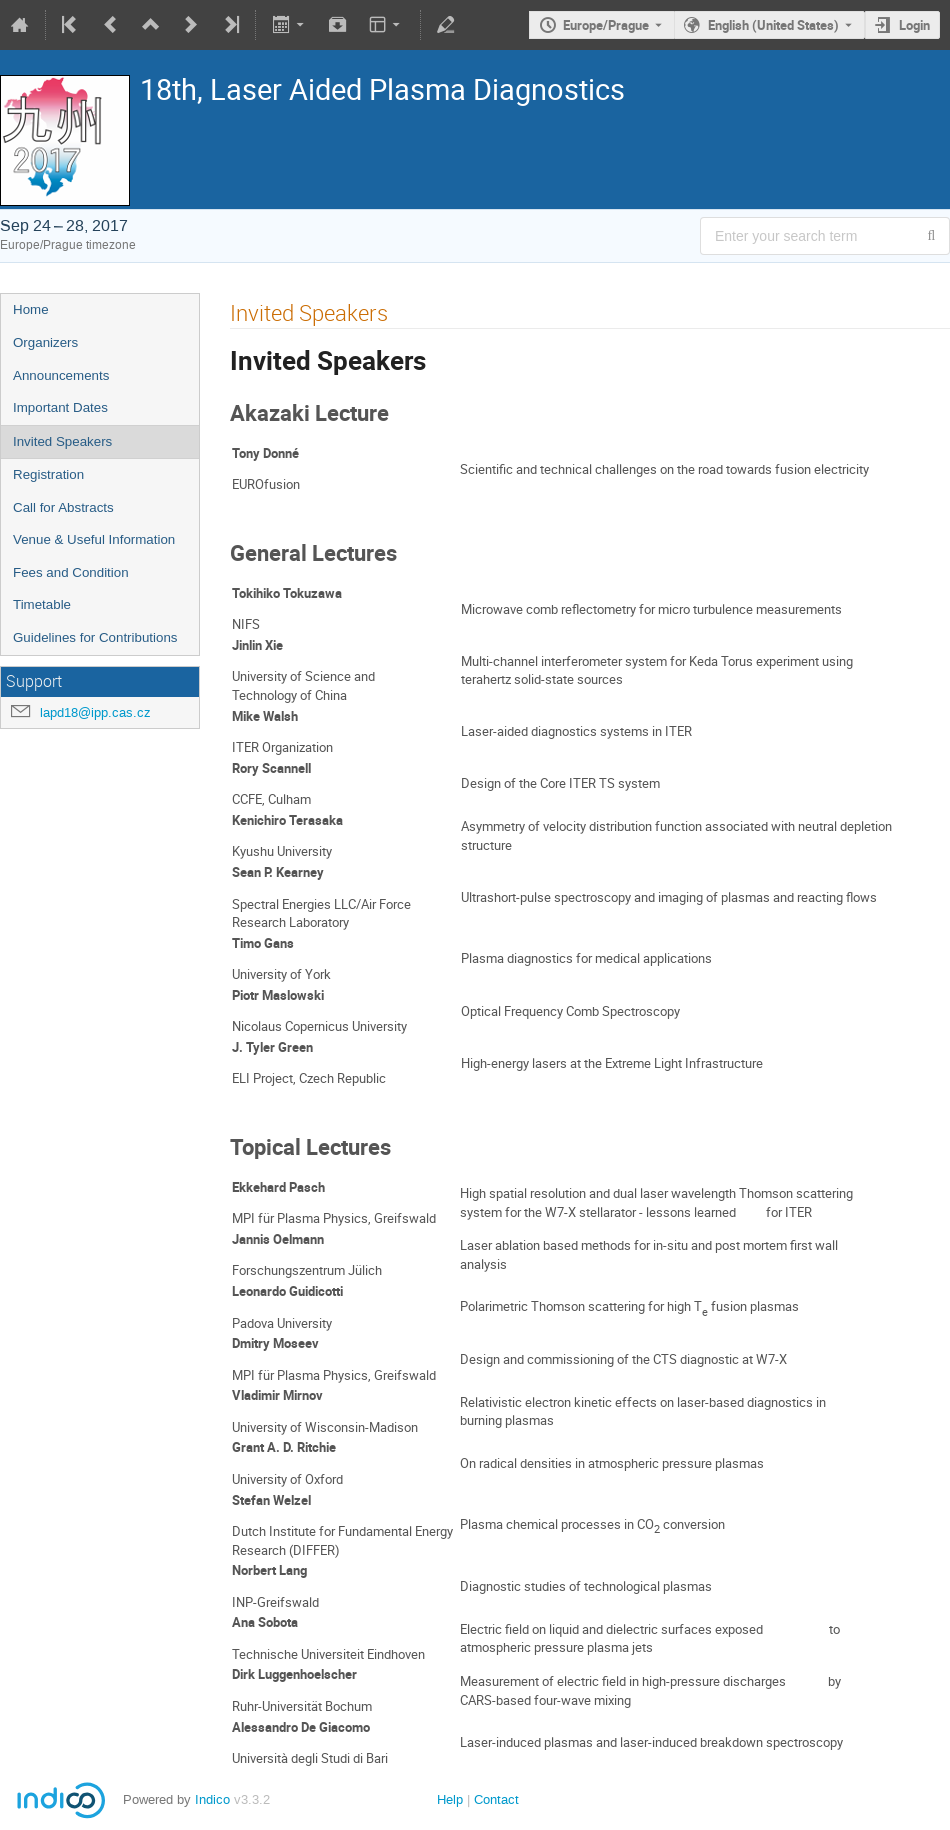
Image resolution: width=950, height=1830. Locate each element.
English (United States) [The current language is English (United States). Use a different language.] (773, 25)
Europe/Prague (606, 25)
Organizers (45, 342)
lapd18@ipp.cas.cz (95, 712)
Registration (48, 474)
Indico (212, 1799)
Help (450, 1799)
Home (31, 309)
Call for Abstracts (63, 507)
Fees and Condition (71, 572)
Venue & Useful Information (94, 539)
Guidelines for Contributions (95, 637)
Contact (496, 1799)
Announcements (61, 375)
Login (914, 25)
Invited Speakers (62, 441)
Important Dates (60, 407)
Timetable (42, 604)
